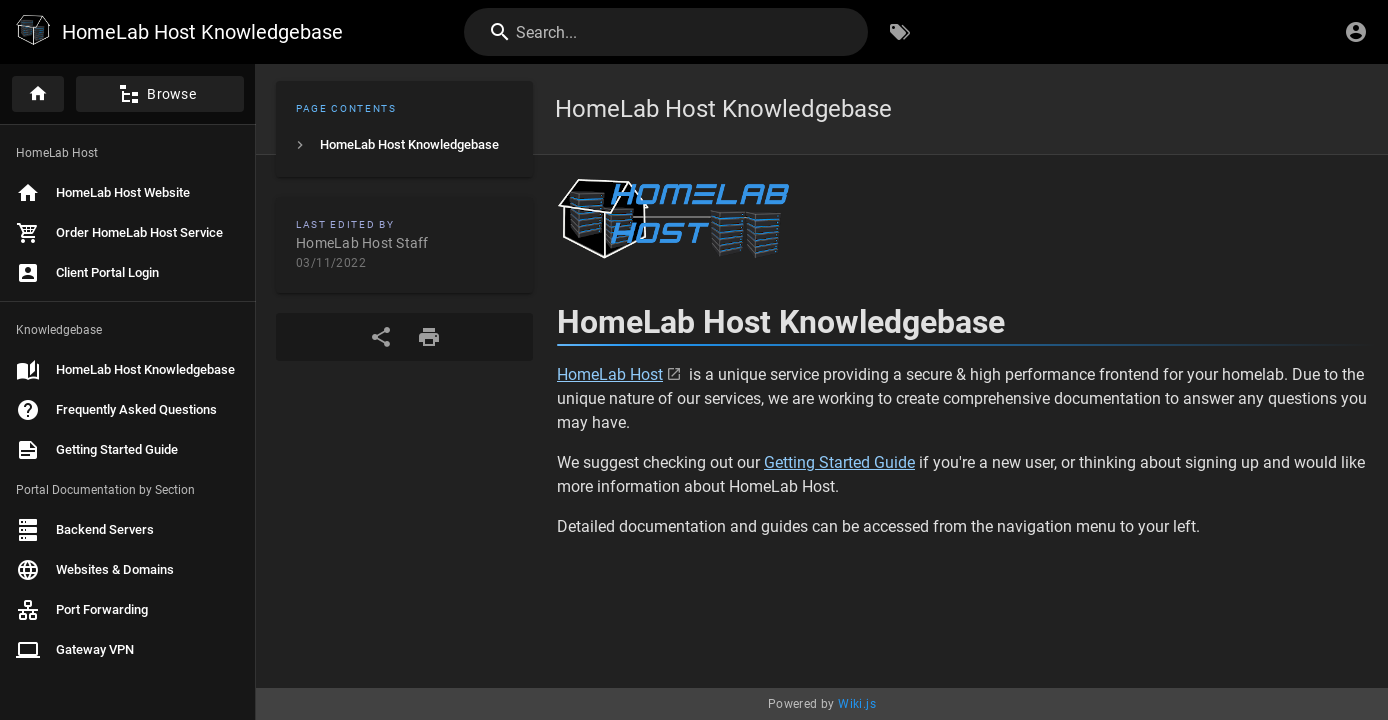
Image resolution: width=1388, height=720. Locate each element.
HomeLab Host (610, 374)
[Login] (1356, 32)
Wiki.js (857, 704)
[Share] (381, 337)
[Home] (38, 94)
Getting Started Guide (839, 462)
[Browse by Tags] (900, 32)
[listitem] (404, 145)
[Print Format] (429, 337)
